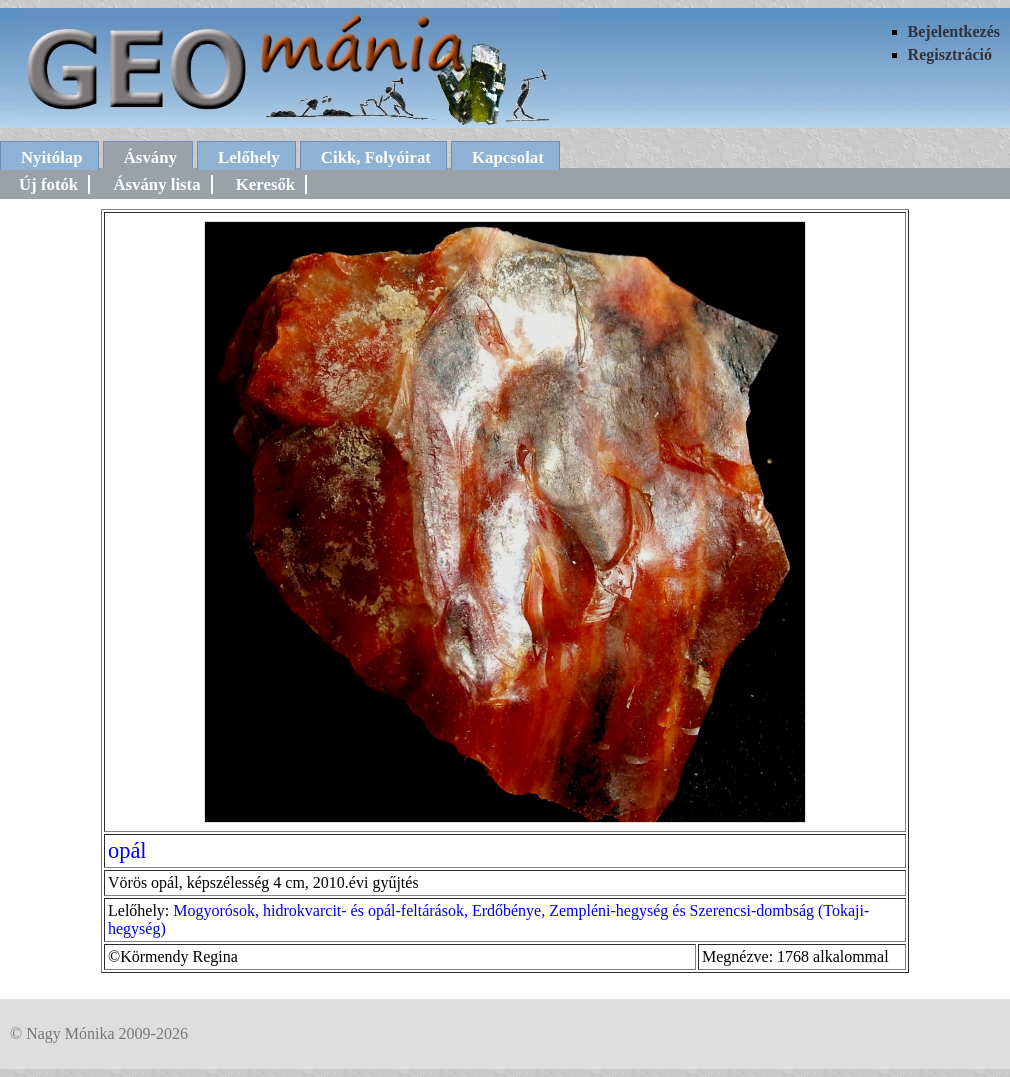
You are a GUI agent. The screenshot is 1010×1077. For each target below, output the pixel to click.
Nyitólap (52, 157)
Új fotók (48, 184)
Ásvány (150, 157)
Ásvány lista (156, 184)
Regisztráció (950, 54)
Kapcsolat (508, 157)
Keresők (265, 184)
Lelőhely (249, 157)
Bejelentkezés (954, 31)
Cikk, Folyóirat (376, 157)
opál (127, 850)
